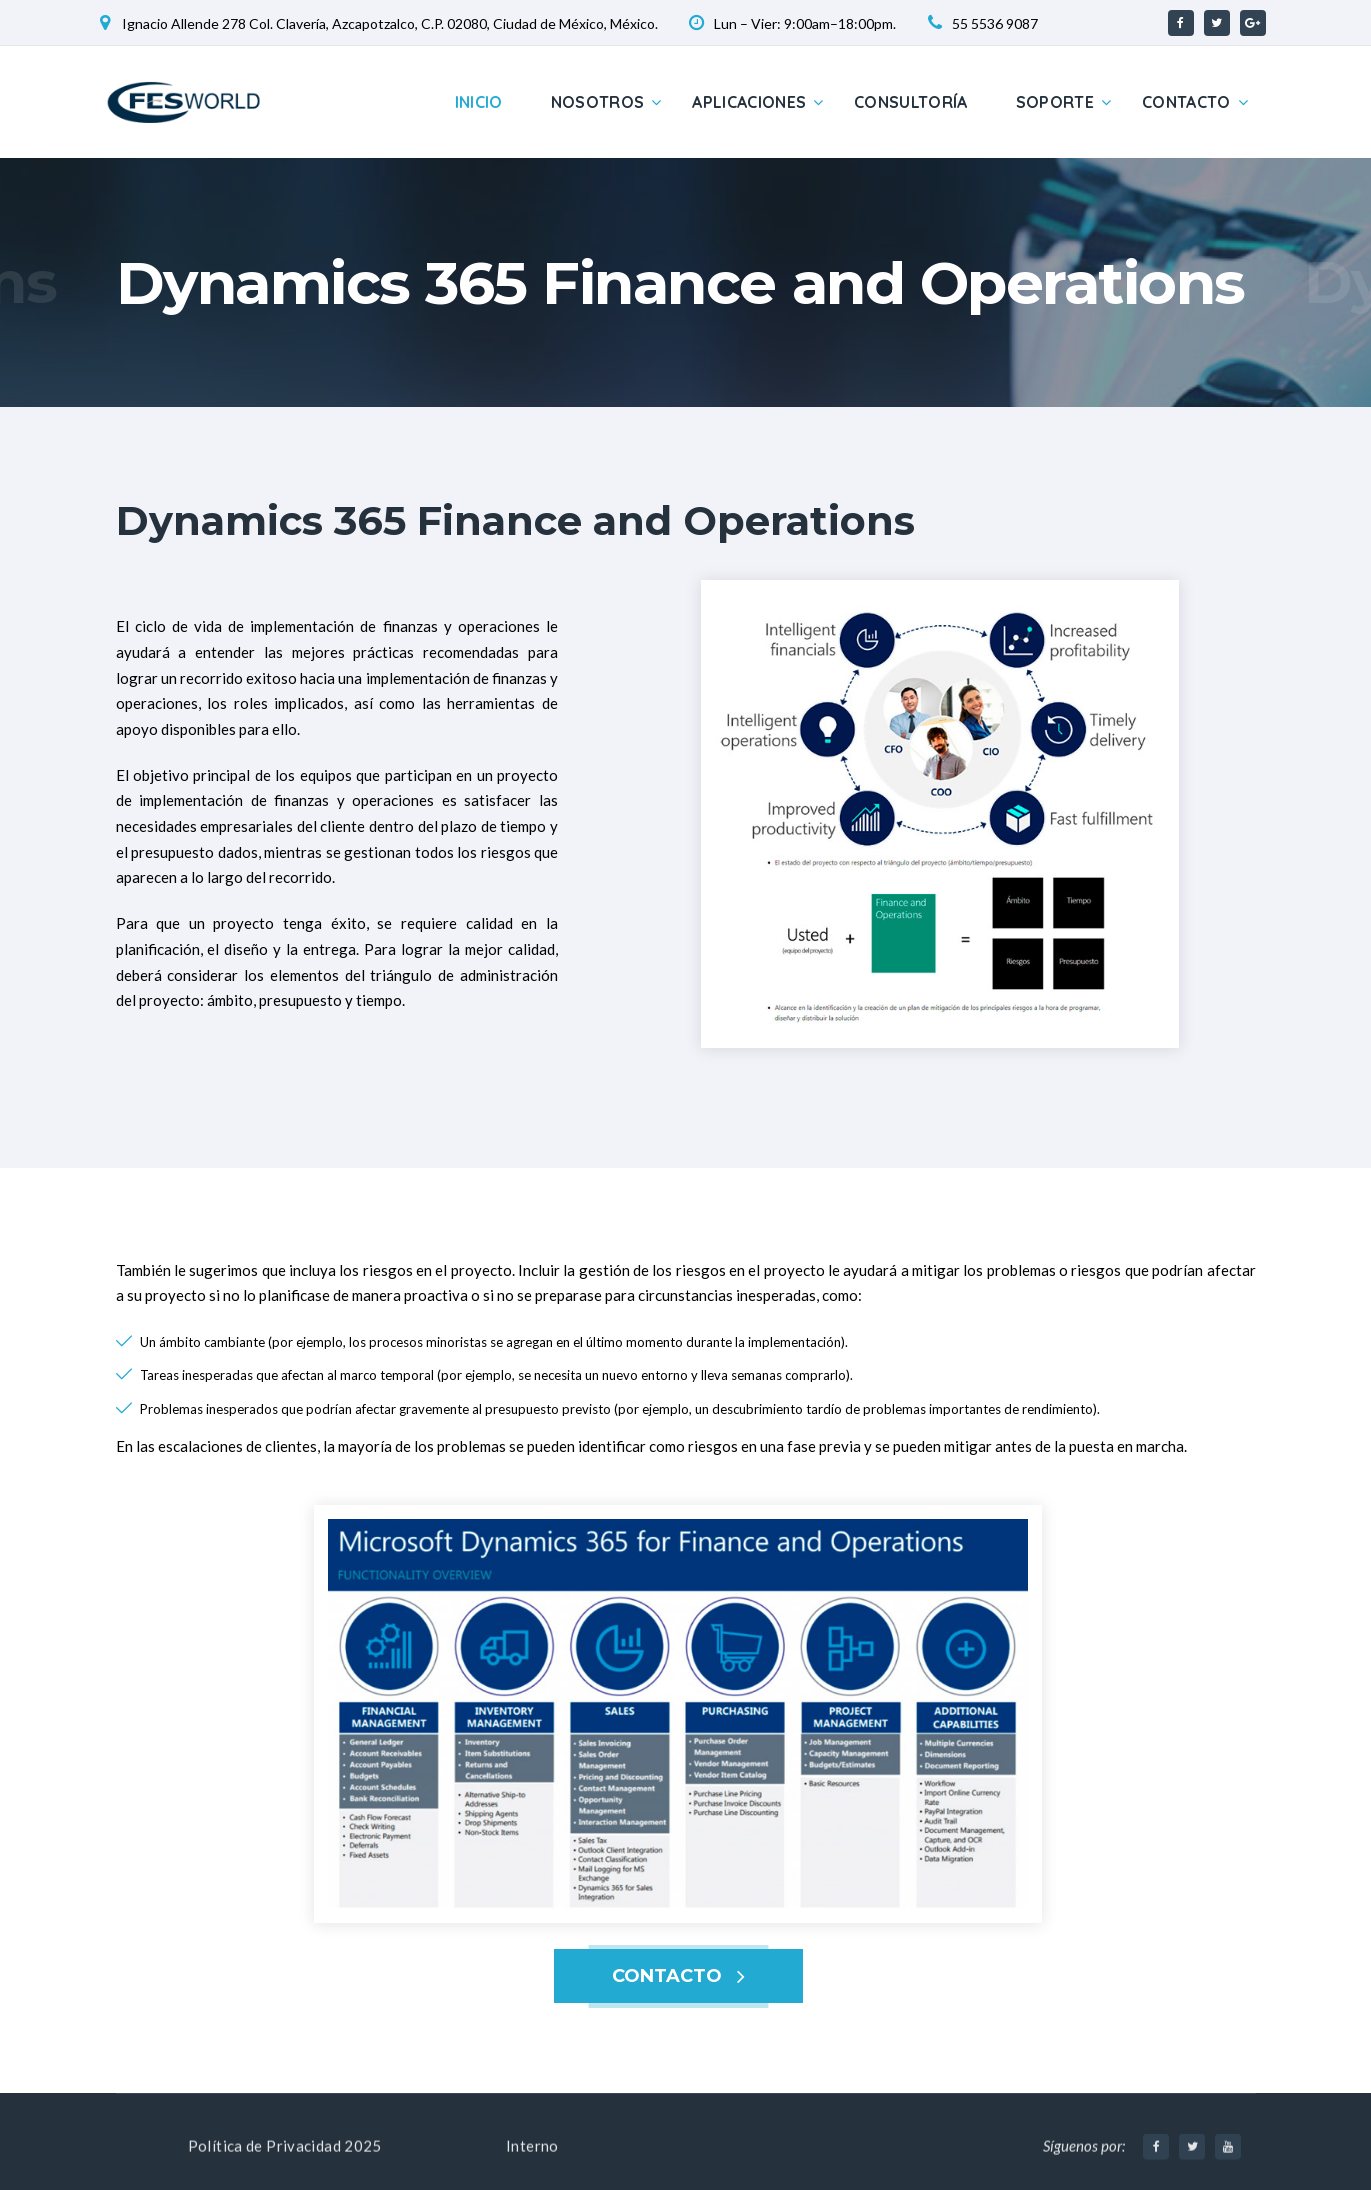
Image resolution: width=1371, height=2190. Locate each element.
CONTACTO (667, 1976)
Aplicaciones (749, 102)
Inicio (479, 102)
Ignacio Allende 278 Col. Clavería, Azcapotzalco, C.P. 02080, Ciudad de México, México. (390, 23)
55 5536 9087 (995, 23)
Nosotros (598, 102)
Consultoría (911, 102)
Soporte (1055, 102)
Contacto (1186, 102)
